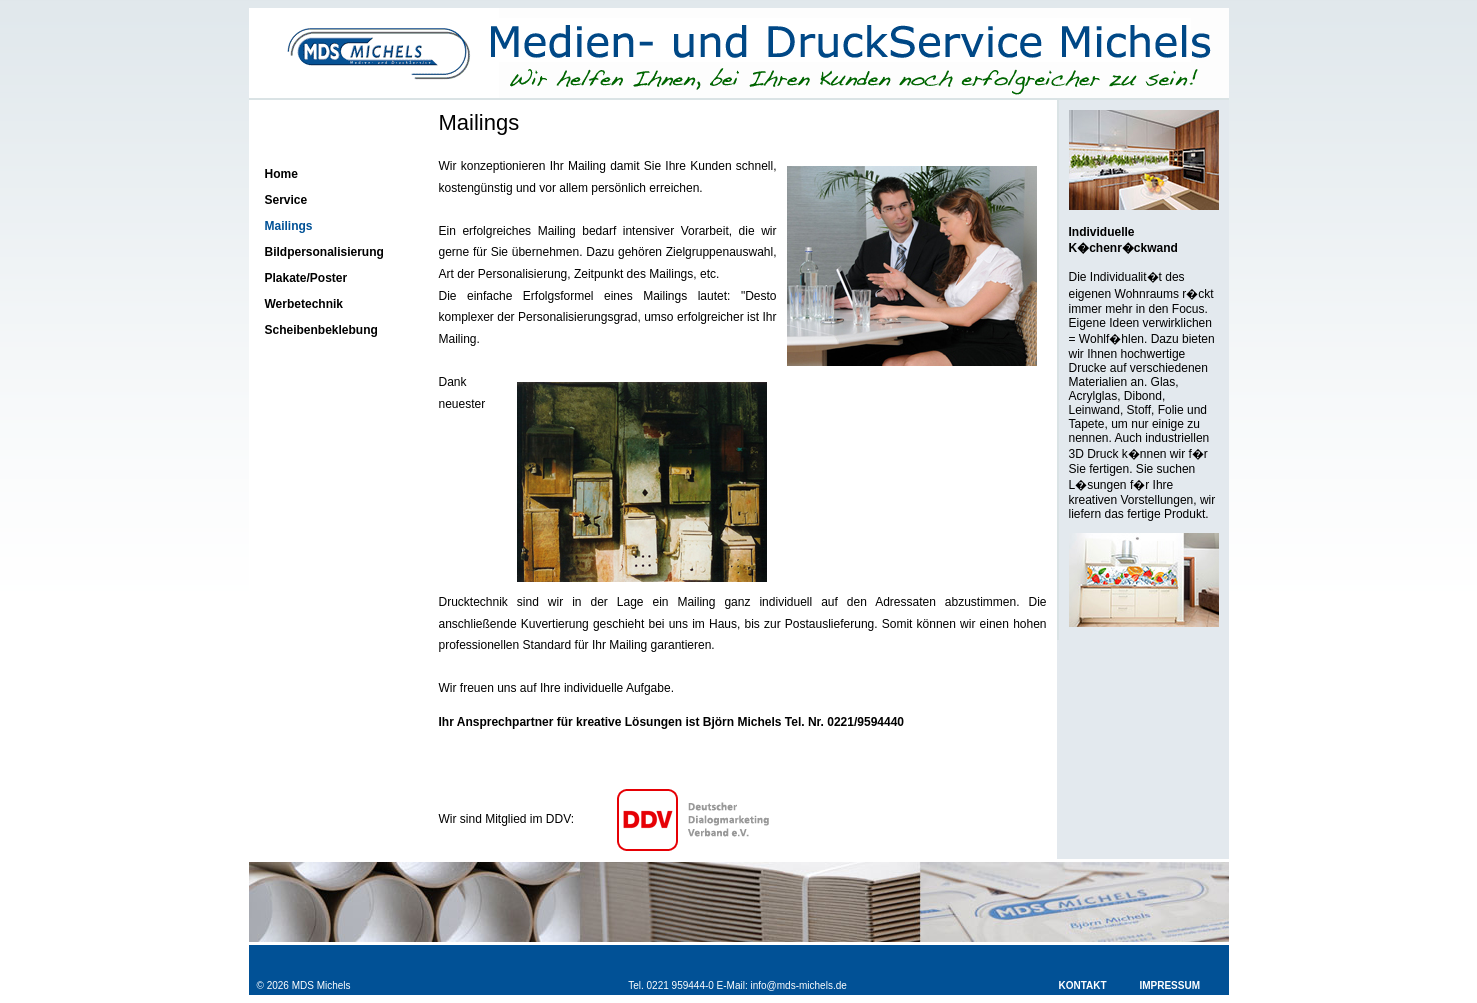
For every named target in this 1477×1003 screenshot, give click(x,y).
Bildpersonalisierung (324, 252)
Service (286, 200)
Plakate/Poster (306, 278)
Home (281, 174)
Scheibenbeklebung (321, 330)
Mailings (289, 226)
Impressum (1169, 985)
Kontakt (1083, 985)
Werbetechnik (304, 304)
